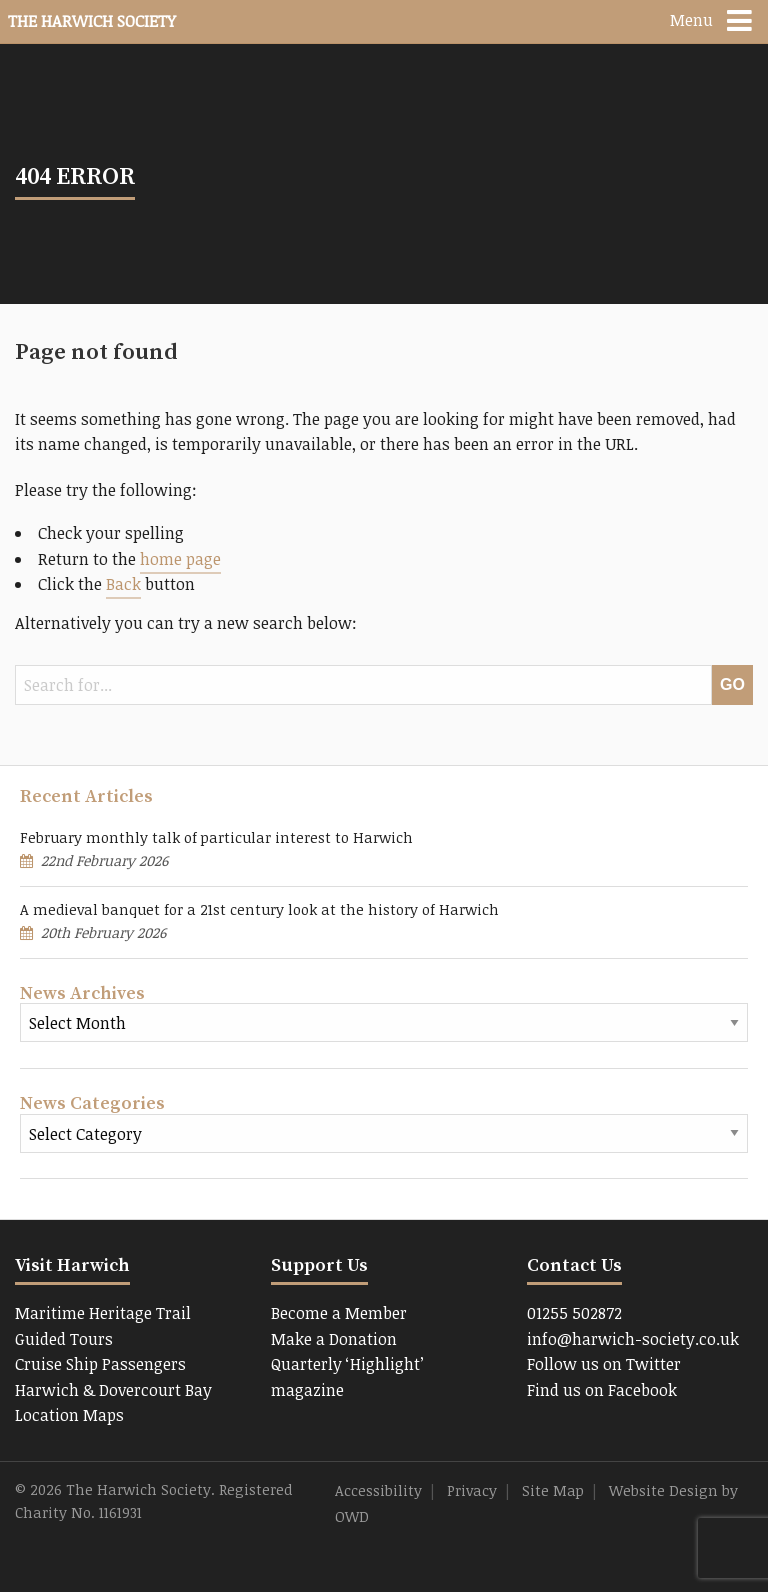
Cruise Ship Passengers (100, 1364)
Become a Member (339, 1313)
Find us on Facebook (602, 1390)
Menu (691, 20)
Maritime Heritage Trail (103, 1313)
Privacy (472, 1490)
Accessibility (378, 1490)
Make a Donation (334, 1339)
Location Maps (69, 1415)
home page (180, 559)
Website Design (663, 1490)
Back (123, 584)
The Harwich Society (92, 21)
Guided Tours (64, 1339)
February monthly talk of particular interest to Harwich (216, 837)
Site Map (553, 1490)
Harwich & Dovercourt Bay (113, 1390)
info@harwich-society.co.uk (633, 1339)
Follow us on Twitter (604, 1364)
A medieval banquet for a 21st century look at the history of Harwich (259, 909)
